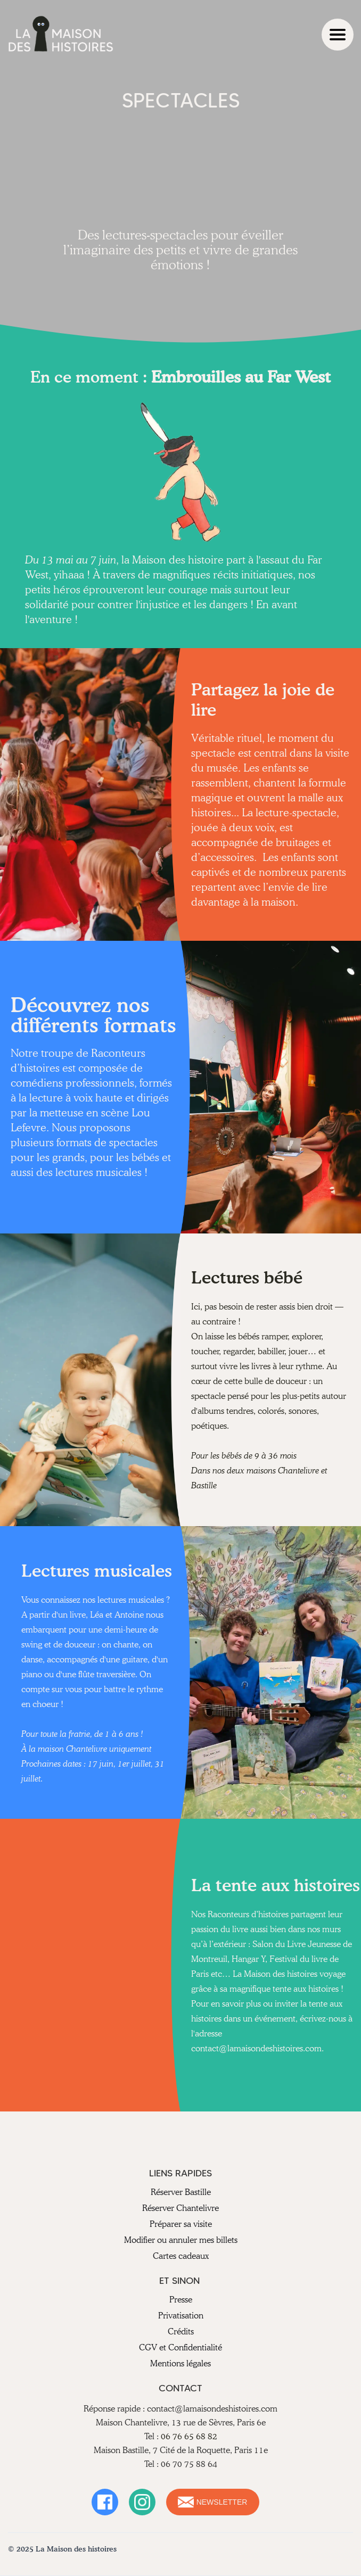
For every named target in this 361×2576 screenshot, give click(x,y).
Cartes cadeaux (181, 2256)
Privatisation (180, 2315)
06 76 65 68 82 (189, 2436)
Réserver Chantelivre (180, 2208)
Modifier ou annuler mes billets (180, 2240)
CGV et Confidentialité (180, 2347)
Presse (180, 2300)
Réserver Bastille (181, 2192)
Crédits (181, 2331)
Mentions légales (180, 2363)
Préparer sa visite (181, 2224)
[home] (60, 35)
